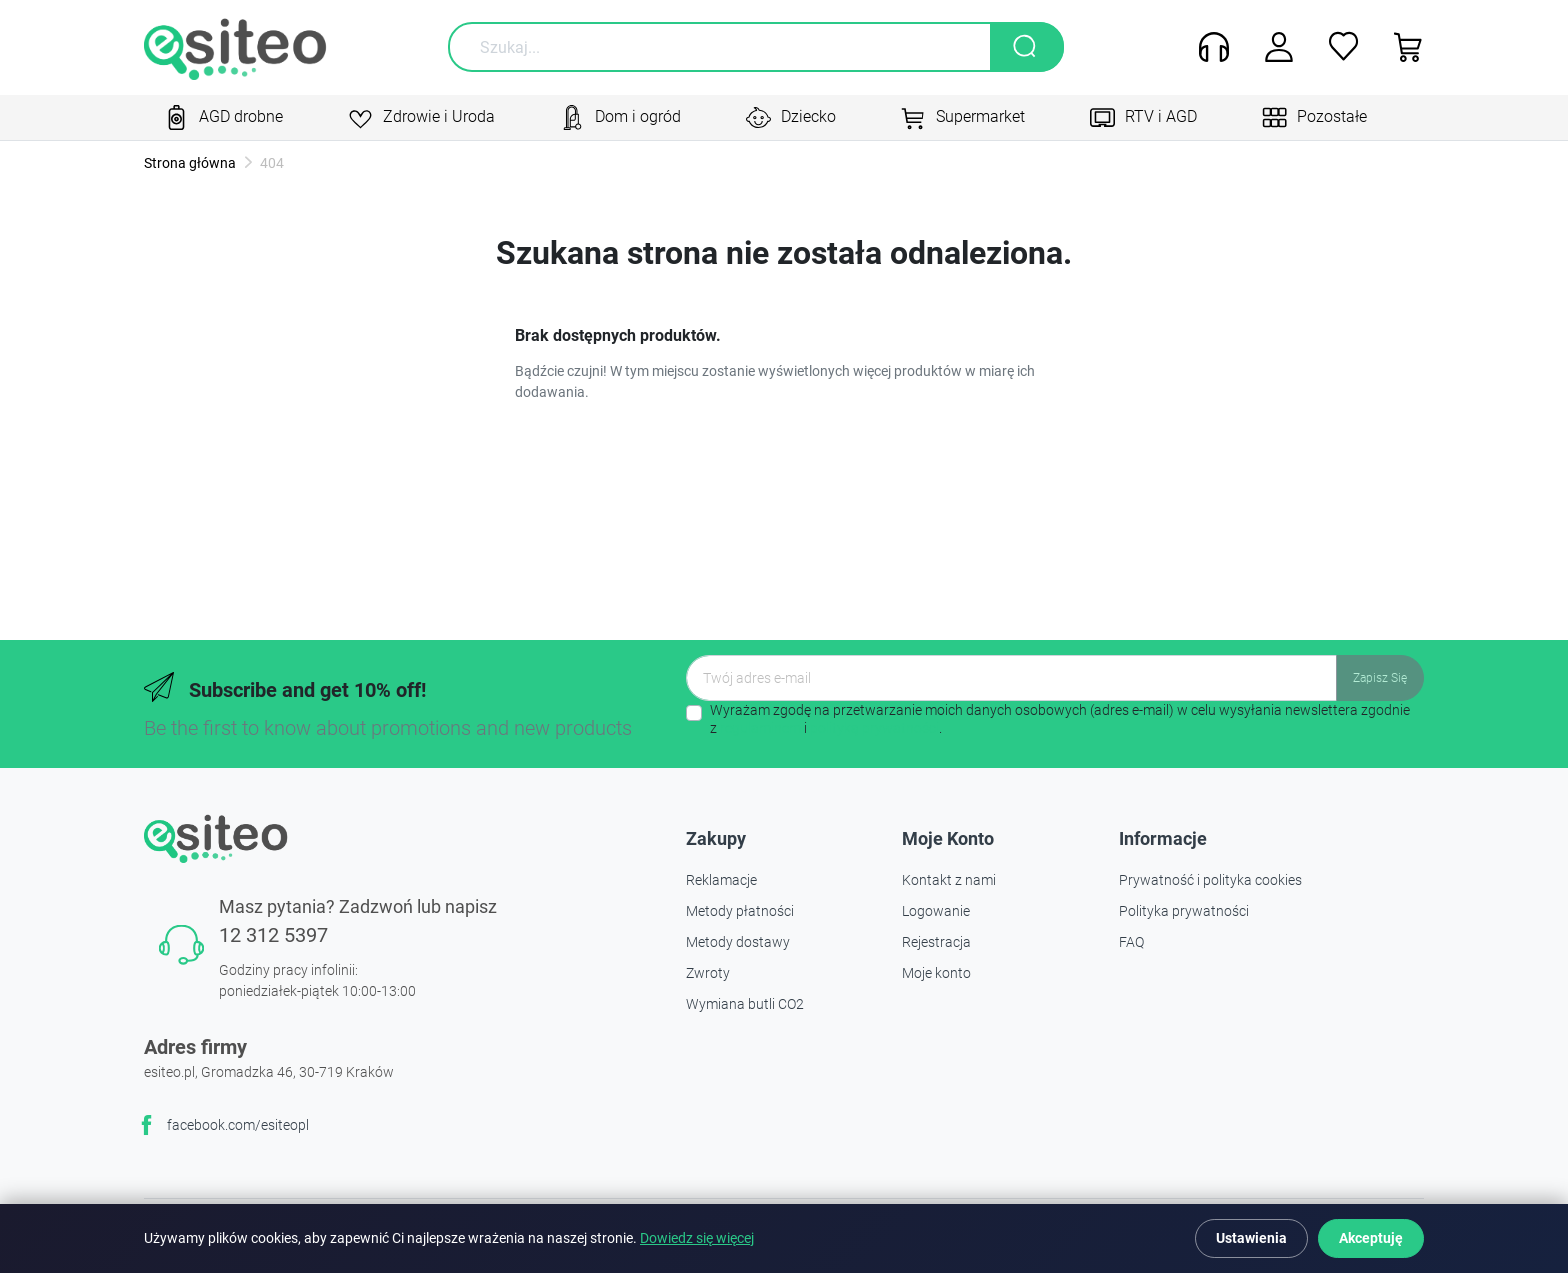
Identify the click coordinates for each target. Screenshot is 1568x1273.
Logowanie (936, 911)
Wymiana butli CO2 (745, 1004)
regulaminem (760, 728)
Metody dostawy (738, 942)
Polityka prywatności (1184, 911)
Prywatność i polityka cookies (1210, 880)
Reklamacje (721, 880)
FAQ (1131, 942)
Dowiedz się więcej (697, 1238)
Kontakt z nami (949, 880)
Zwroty (708, 973)
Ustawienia (1251, 1238)
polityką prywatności (874, 728)
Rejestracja (936, 942)
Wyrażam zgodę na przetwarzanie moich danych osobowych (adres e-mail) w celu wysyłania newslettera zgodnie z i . (1060, 719)
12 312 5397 (273, 935)
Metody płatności (740, 911)
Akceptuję (1371, 1238)
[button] (1401, 47)
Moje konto (936, 973)
